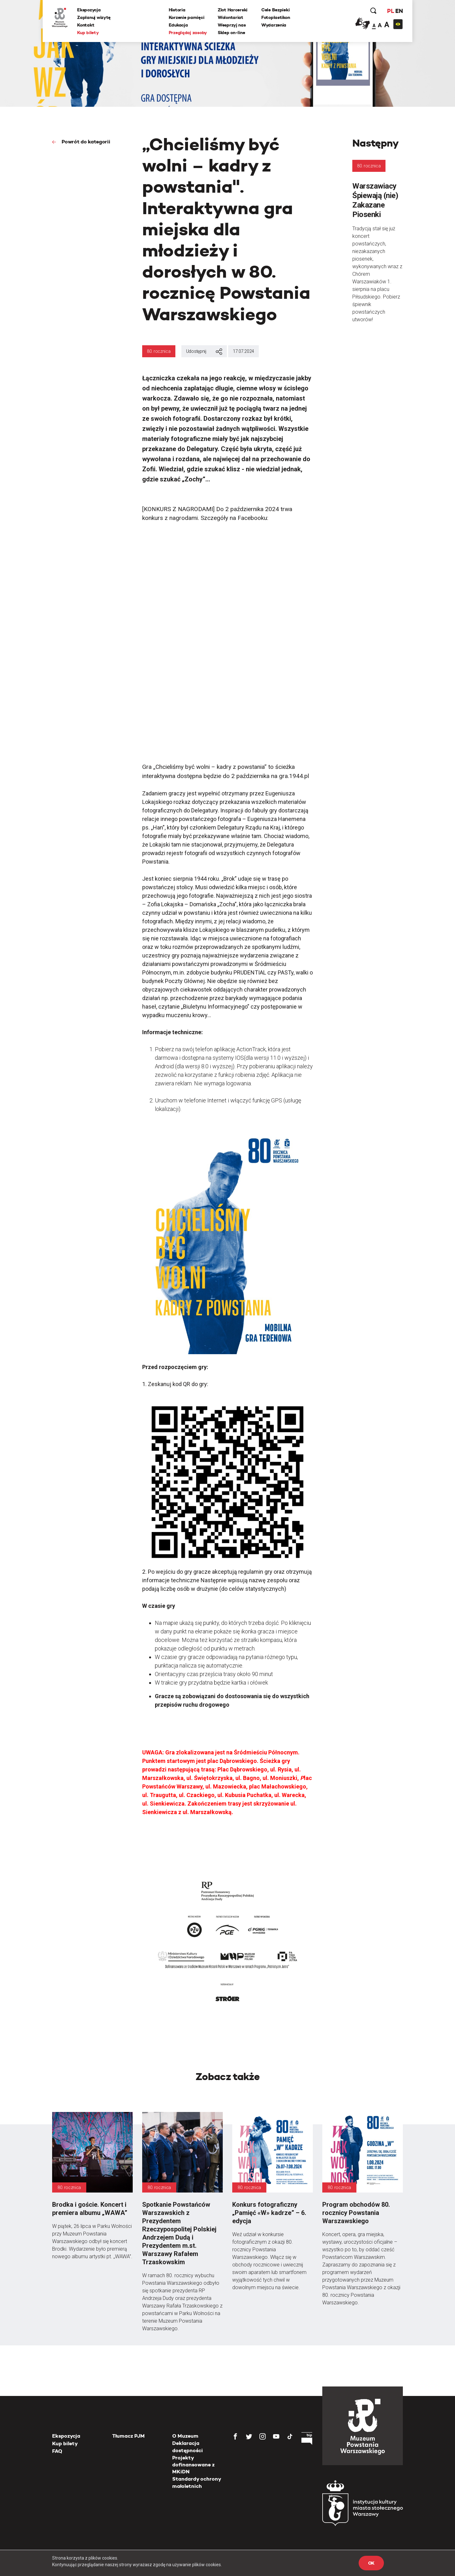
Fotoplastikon (275, 17)
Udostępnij (204, 351)
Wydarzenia (273, 25)
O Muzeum (185, 2436)
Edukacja (178, 25)
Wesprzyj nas (232, 25)
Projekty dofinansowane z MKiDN (193, 2464)
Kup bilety (88, 32)
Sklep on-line (231, 32)
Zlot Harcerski (232, 10)
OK (371, 2563)
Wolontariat (230, 17)
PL (390, 11)
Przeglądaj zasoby (188, 32)
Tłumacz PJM (128, 2436)
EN (399, 11)
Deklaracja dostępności (187, 2446)
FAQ (57, 2451)
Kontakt (85, 25)
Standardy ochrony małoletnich (196, 2482)
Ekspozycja (89, 10)
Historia (177, 10)
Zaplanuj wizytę (94, 17)
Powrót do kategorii (85, 141)
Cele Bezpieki (275, 10)
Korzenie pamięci (186, 17)
